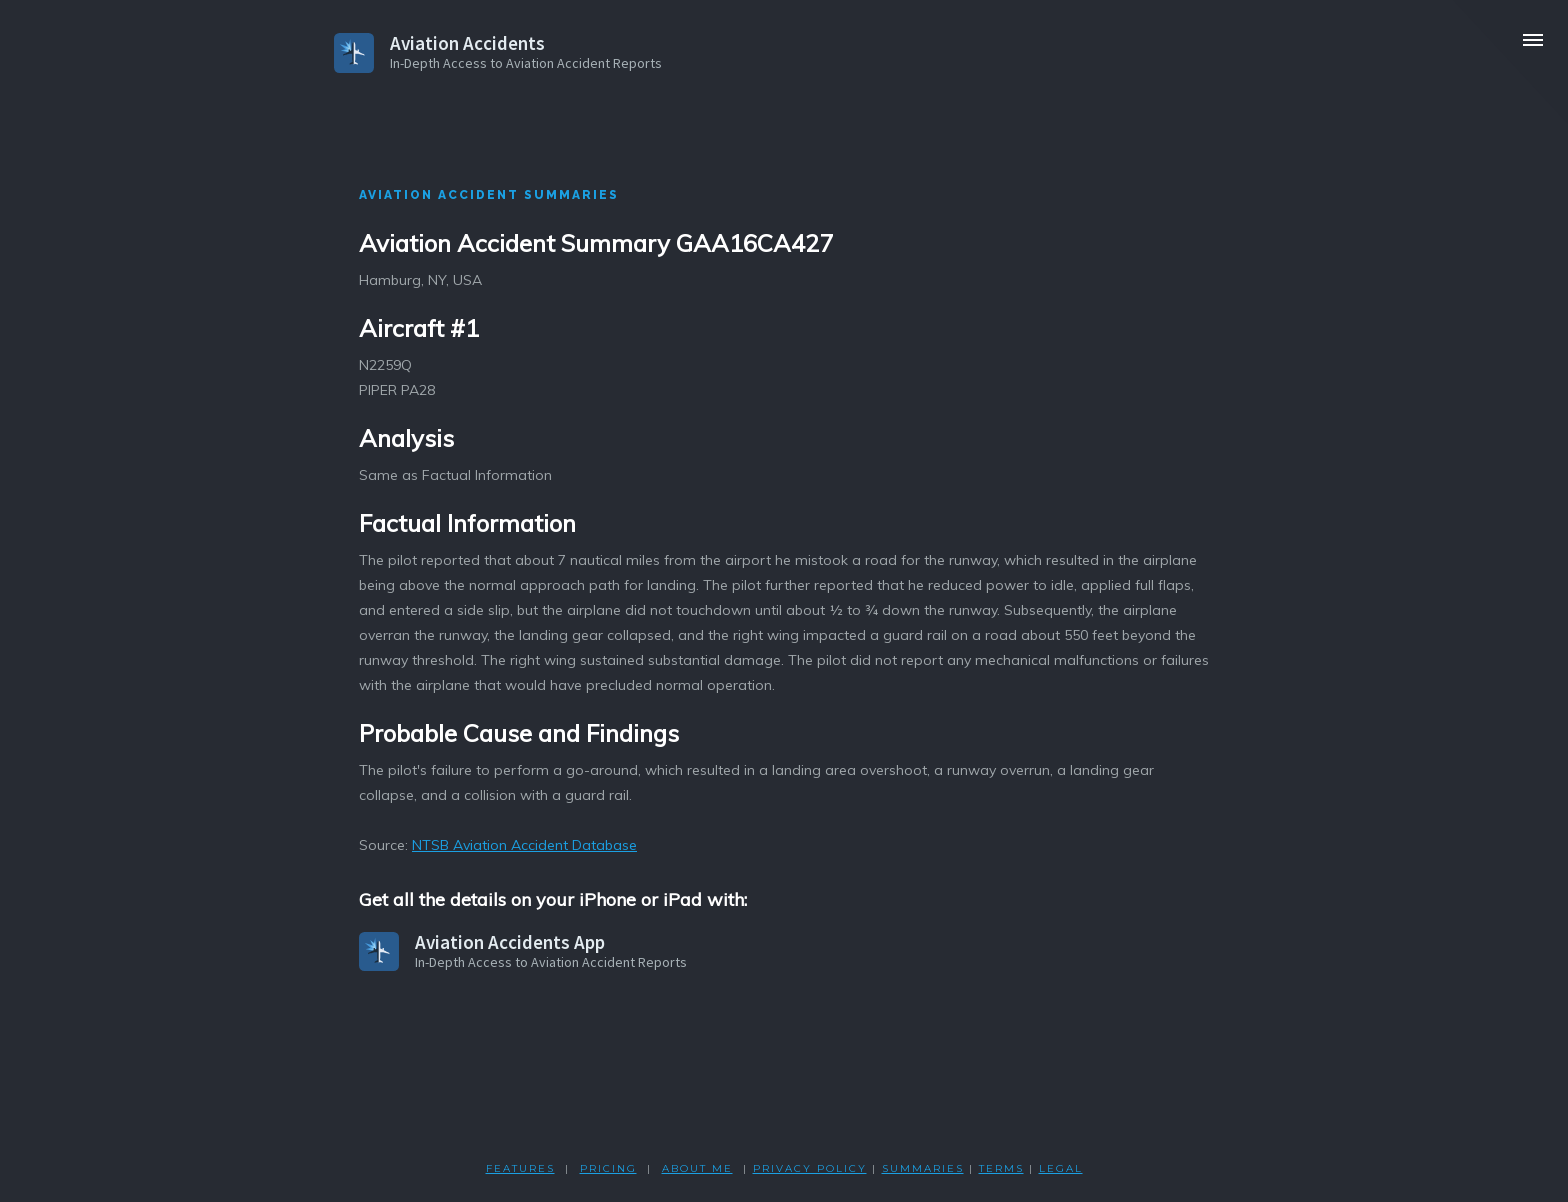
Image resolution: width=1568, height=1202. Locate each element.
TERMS (1001, 1168)
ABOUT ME (697, 1168)
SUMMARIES (923, 1168)
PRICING (608, 1168)
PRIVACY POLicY (810, 1168)
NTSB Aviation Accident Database (524, 845)
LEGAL (1061, 1168)
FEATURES (520, 1168)
